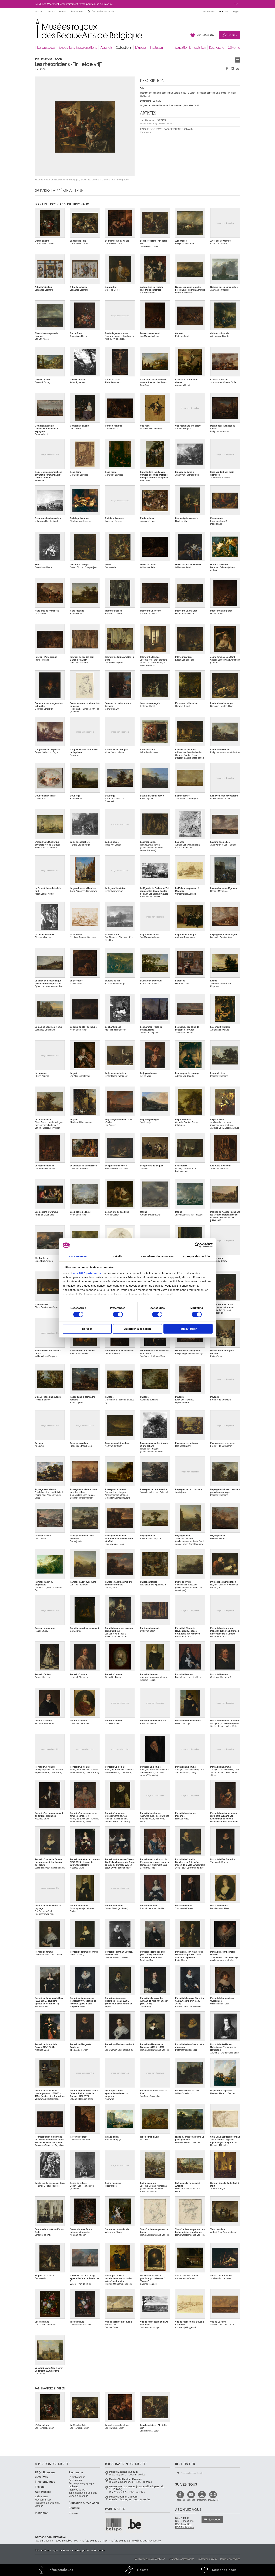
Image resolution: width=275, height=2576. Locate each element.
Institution (156, 47)
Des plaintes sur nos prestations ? (149, 2559)
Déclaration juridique (207, 2559)
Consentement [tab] (78, 1256)
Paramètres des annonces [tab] (157, 1256)
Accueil (38, 11)
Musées (140, 47)
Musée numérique (78, 2496)
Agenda (106, 47)
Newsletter (214, 2519)
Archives (73, 2486)
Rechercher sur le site (89, 12)
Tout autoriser (188, 1328)
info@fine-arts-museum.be (146, 2540)
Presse (62, 11)
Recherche (216, 47)
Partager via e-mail (237, 68)
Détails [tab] (117, 1256)
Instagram (202, 2500)
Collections (124, 47)
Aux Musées (43, 2491)
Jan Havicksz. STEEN (156, 122)
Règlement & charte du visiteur (47, 2504)
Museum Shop (43, 2499)
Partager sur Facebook (227, 68)
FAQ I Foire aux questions (45, 2474)
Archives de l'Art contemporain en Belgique (83, 2491)
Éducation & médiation (190, 47)
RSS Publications (184, 2527)
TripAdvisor (213, 2500)
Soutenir (74, 2508)
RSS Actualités (183, 2524)
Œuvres (237, 60)
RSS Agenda (182, 2517)
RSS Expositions (184, 2521)
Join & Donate (205, 35)
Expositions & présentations (78, 47)
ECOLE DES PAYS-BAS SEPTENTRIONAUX (167, 131)
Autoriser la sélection (137, 1328)
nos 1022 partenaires (87, 1273)
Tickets (232, 35)
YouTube (191, 2500)
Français (223, 11)
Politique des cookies (230, 2559)
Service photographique (82, 2483)
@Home (234, 47)
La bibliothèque (77, 2477)
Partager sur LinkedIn (232, 68)
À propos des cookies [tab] (197, 1256)
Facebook (180, 2500)
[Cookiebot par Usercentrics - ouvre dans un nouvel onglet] (197, 1245)
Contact (51, 11)
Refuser (87, 1328)
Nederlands (209, 11)
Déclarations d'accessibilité (181, 2559)
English (236, 11)
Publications (75, 2480)
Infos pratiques (45, 47)
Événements (77, 11)
